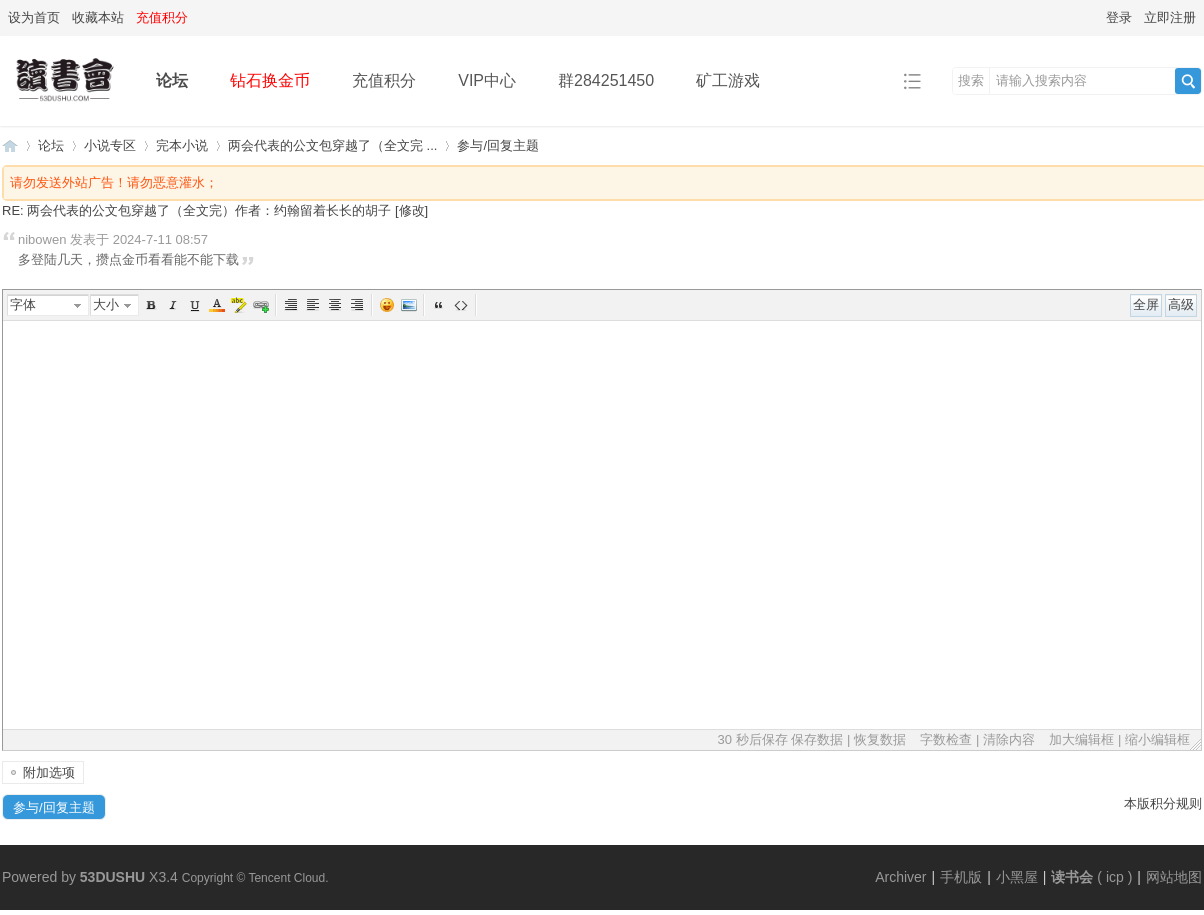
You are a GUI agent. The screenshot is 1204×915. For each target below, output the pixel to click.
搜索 (971, 80)
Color (217, 305)
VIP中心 (487, 80)
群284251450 (606, 80)
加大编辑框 (1081, 739)
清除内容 (1009, 739)
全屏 (1146, 304)
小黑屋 (1017, 877)
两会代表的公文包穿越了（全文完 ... (332, 145)
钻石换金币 (270, 80)
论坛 (172, 80)
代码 (461, 305)
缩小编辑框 (1157, 739)
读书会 (1072, 877)
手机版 (961, 877)
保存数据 (817, 739)
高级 (1181, 304)
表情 (387, 305)
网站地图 (1174, 877)
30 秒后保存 (753, 739)
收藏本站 (98, 17)
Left (313, 305)
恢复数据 (880, 739)
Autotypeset (291, 305)
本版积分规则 (1163, 803)
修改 (412, 210)
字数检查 (946, 739)
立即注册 (1170, 17)
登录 (1119, 17)
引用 (439, 305)
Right (357, 305)
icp (1115, 877)
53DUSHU (112, 877)
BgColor (239, 305)
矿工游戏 (728, 80)
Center (335, 305)
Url (261, 305)
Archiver (900, 877)
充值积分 (384, 80)
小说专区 (110, 145)
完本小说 (182, 145)
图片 (409, 305)
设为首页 (34, 17)
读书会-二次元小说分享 (10, 145)
